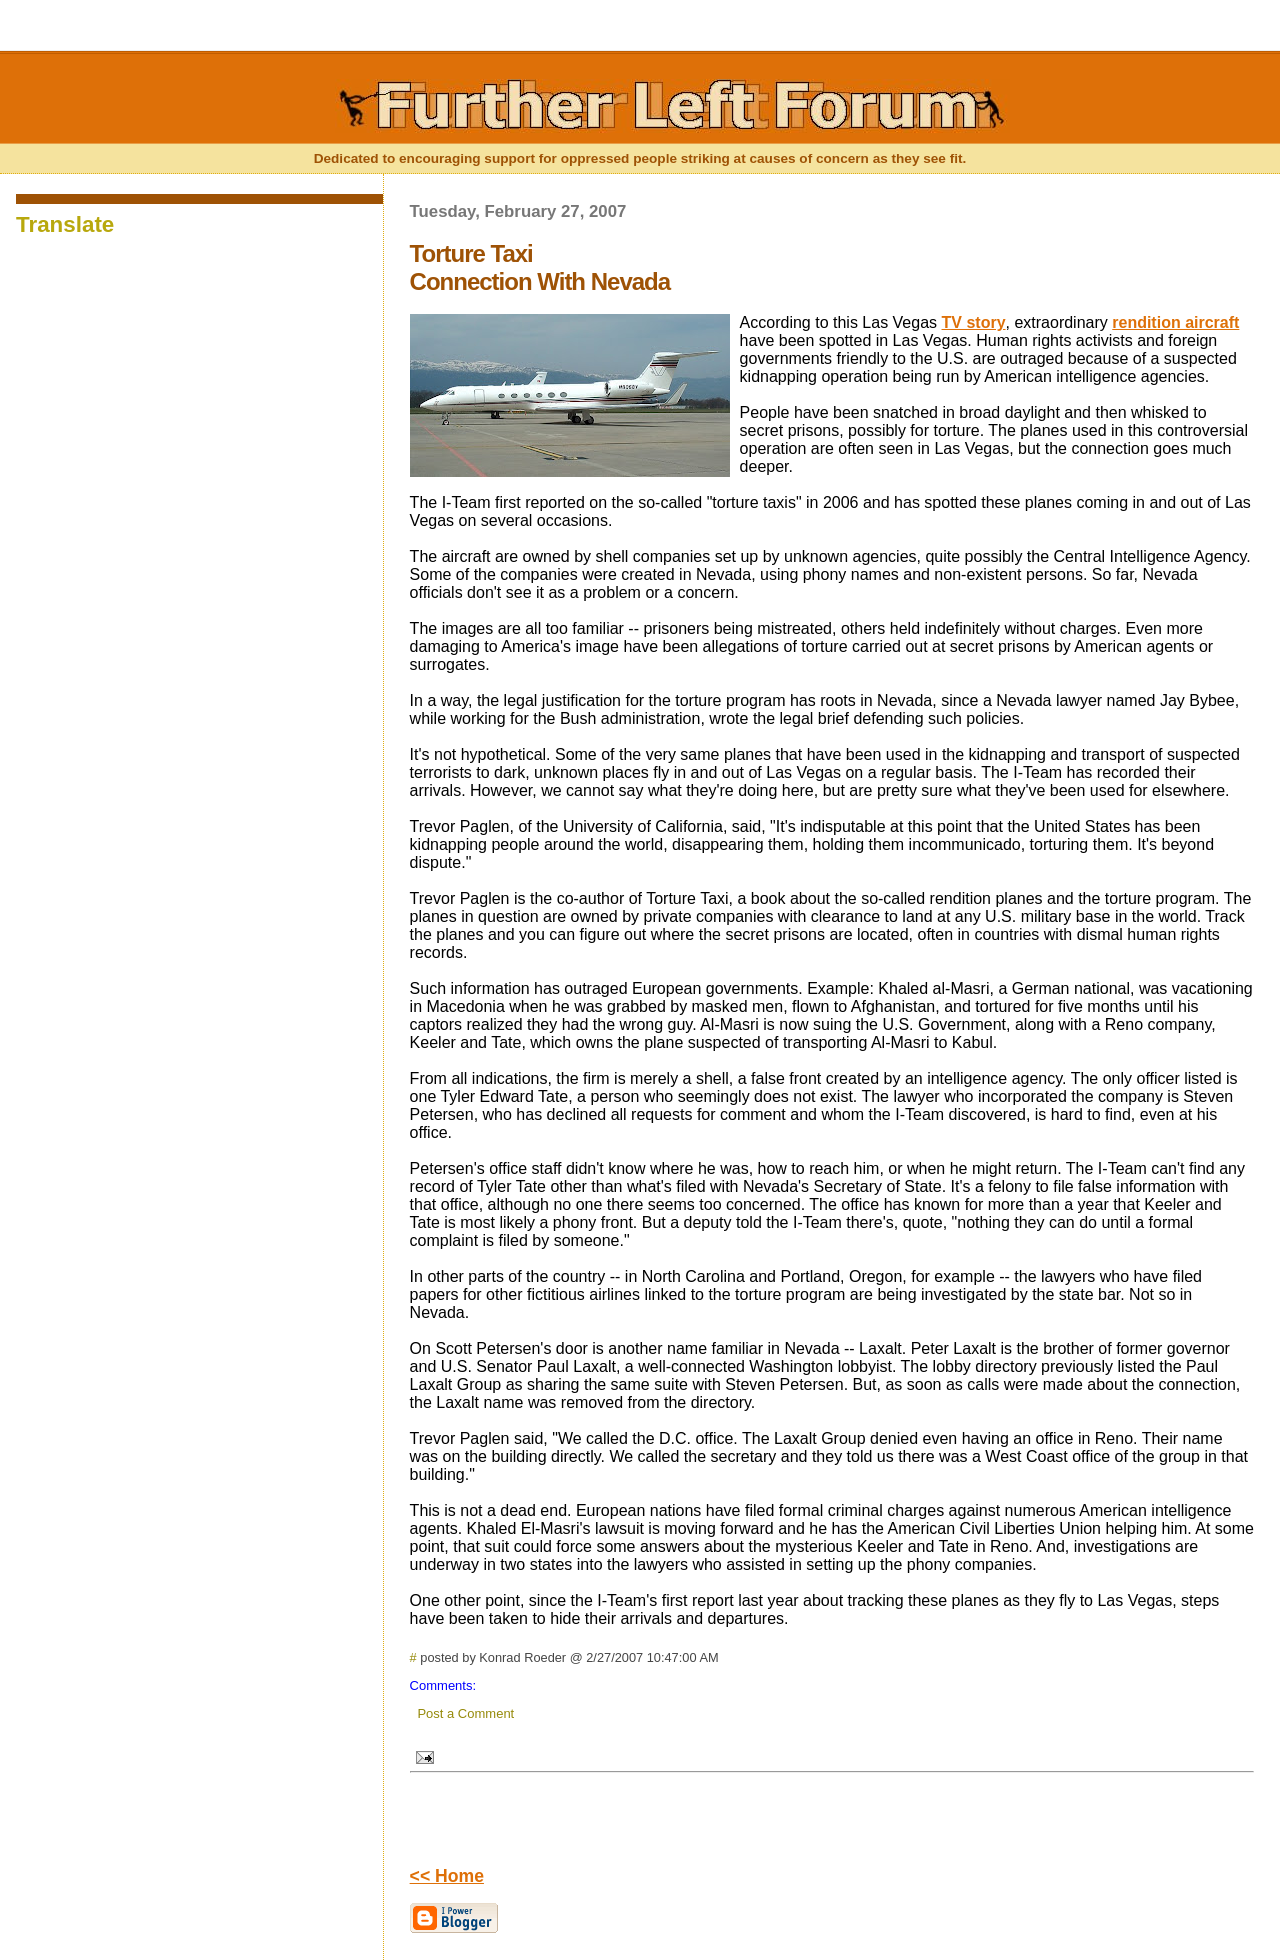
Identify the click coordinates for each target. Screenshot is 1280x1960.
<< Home (447, 1876)
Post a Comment (465, 1713)
